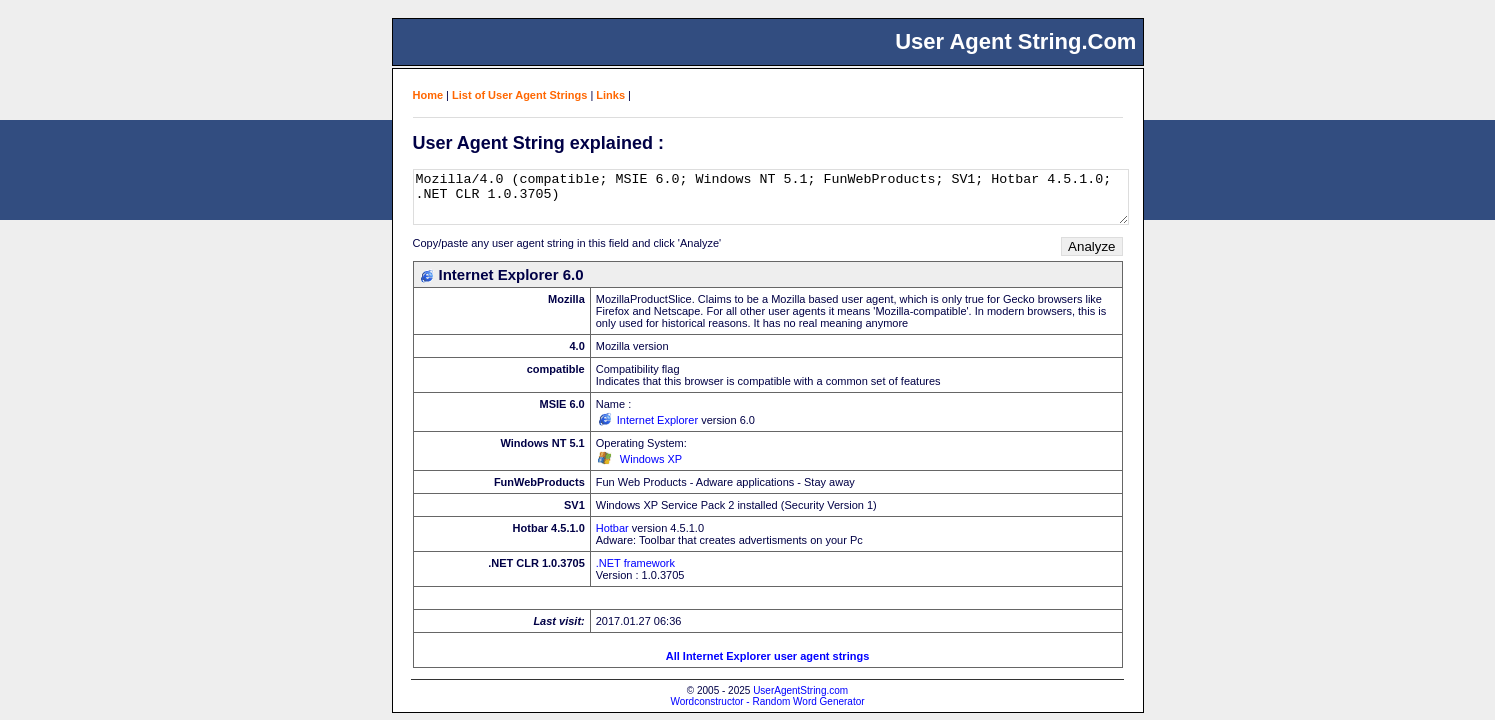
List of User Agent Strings (519, 95)
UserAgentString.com (800, 690)
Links (610, 95)
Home (428, 95)
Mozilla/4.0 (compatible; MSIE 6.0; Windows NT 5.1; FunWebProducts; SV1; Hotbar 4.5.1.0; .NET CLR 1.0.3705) (771, 197)
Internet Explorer (657, 420)
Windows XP (651, 459)
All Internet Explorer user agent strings (768, 656)
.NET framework (635, 563)
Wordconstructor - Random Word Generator (767, 701)
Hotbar (612, 528)
